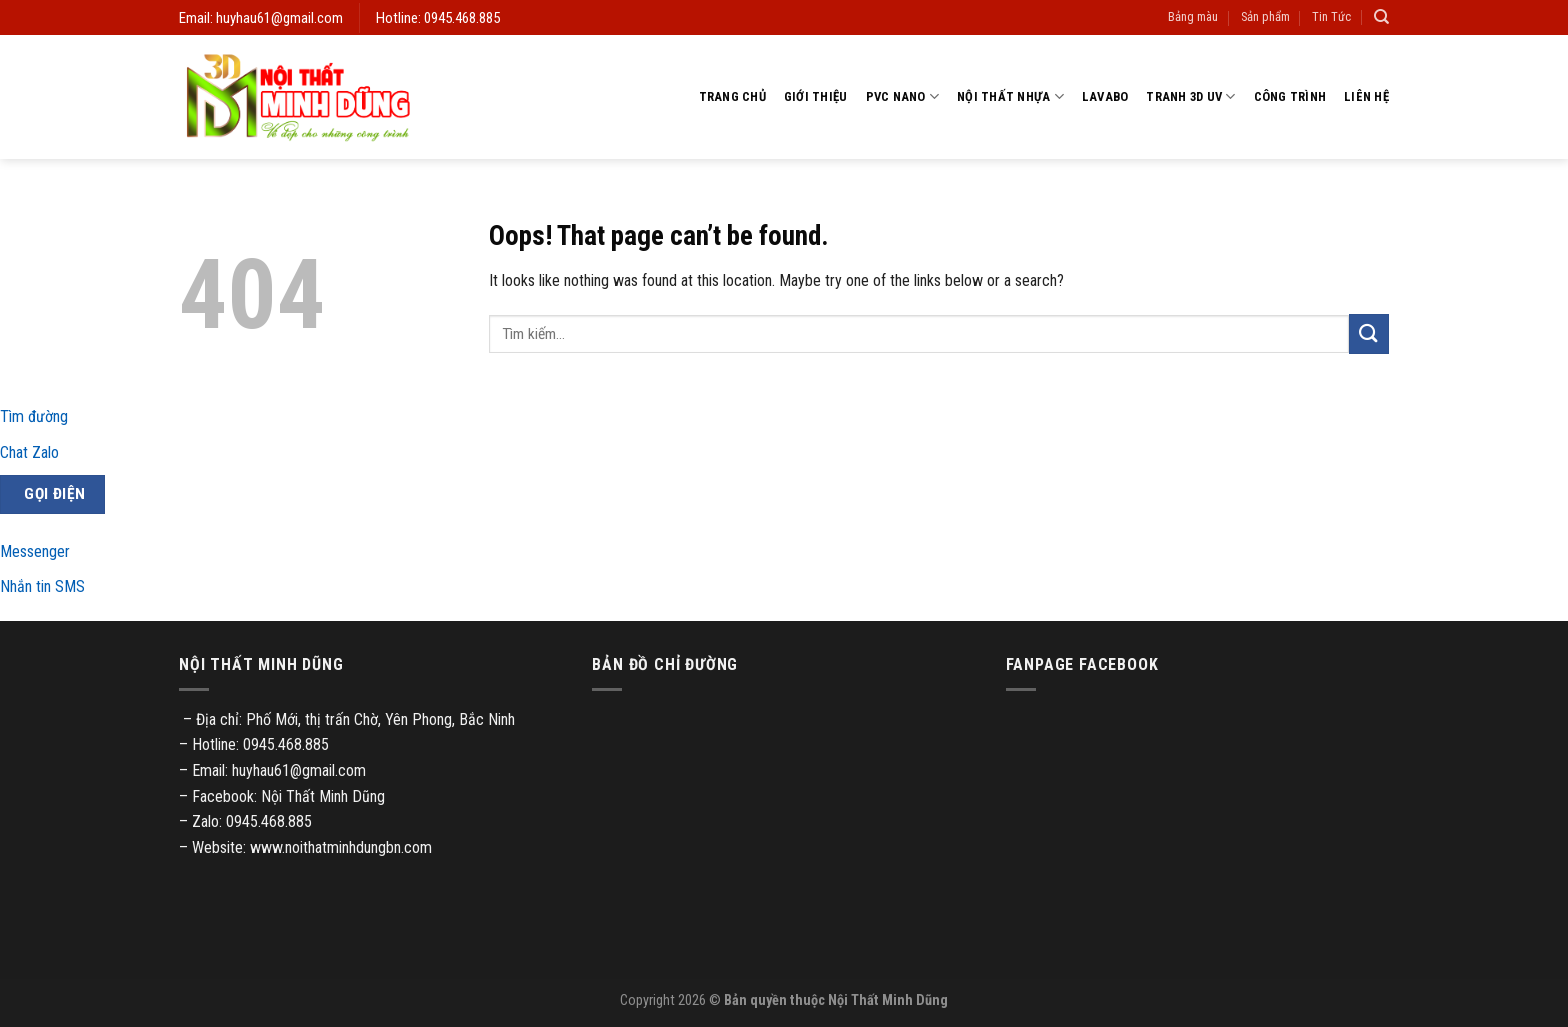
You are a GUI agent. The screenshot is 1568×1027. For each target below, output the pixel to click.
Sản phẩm (1265, 16)
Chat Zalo (29, 452)
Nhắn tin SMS (42, 586)
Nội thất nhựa (1010, 96)
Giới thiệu (816, 96)
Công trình (1290, 96)
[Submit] (1369, 333)
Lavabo (1105, 96)
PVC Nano (903, 96)
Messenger (35, 551)
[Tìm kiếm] (1381, 17)
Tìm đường (34, 416)
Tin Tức (1331, 16)
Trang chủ (732, 96)
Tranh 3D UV (1190, 96)
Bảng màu (1193, 16)
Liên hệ (1366, 96)
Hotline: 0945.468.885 (438, 18)
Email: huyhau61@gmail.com (261, 18)
